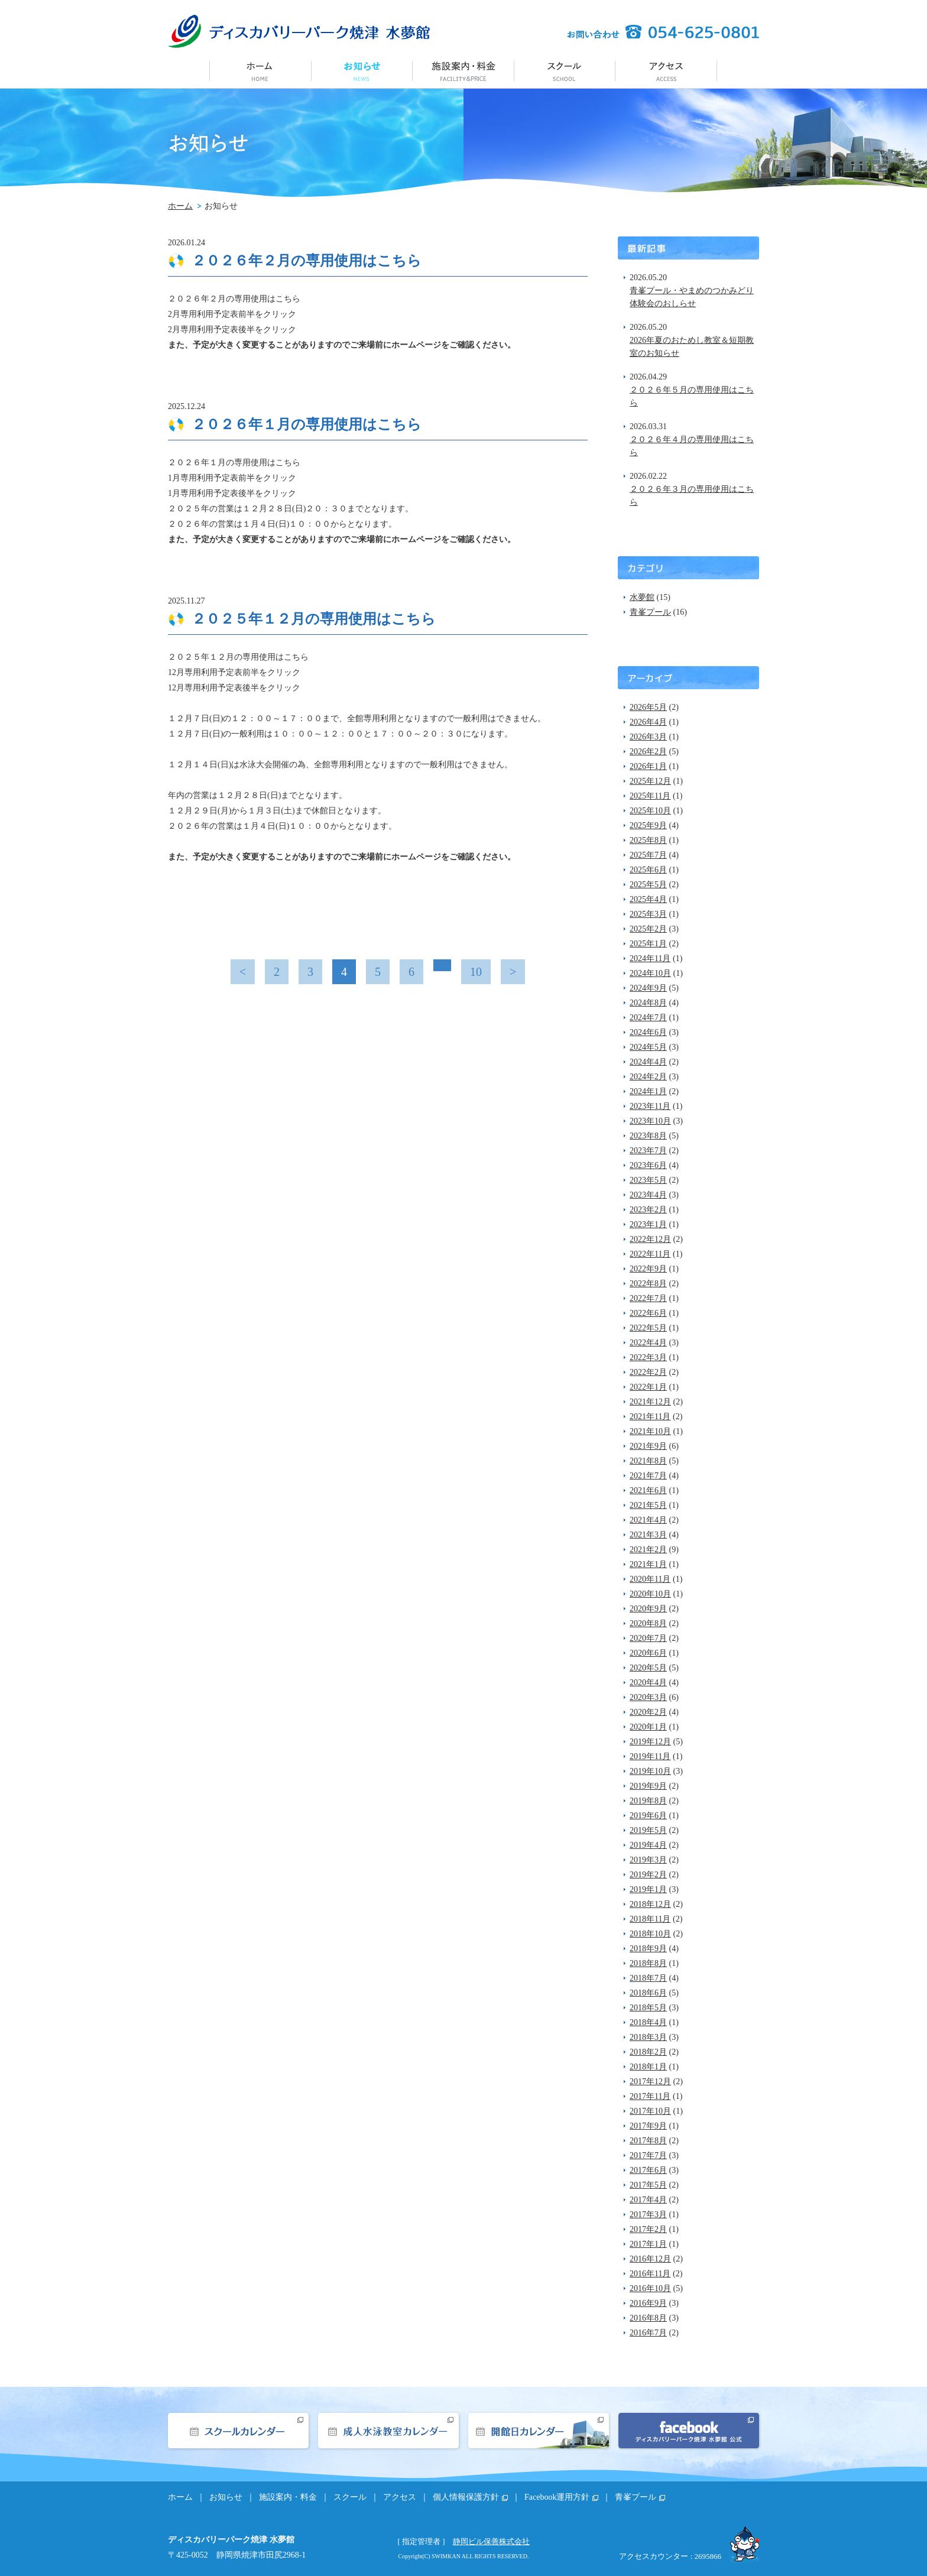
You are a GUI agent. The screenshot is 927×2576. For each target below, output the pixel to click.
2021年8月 (648, 1460)
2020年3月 (648, 1697)
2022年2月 (648, 1372)
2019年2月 (648, 1874)
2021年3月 (648, 1534)
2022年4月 (648, 1342)
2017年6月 (648, 2170)
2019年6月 (648, 1815)
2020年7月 (648, 1638)
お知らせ (362, 70)
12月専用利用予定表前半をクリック (234, 672)
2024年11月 (650, 958)
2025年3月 (648, 914)
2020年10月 (650, 1593)
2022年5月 (648, 1327)
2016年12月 (650, 2258)
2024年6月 (648, 1032)
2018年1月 (648, 2066)
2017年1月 (648, 2244)
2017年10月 (650, 2111)
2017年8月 (648, 2140)
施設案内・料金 (463, 70)
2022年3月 (648, 1357)
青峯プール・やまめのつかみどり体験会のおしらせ (692, 297)
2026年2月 (648, 751)
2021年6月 (648, 1490)
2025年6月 (648, 869)
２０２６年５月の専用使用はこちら (692, 396)
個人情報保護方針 (466, 2497)
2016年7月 (648, 2332)
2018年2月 (648, 2052)
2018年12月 (650, 1904)
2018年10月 (650, 1933)
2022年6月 (648, 1313)
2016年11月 (650, 2273)
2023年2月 (648, 1209)
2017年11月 (650, 2096)
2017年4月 (648, 2199)
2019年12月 (650, 1741)
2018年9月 (648, 1948)
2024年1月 (648, 1091)
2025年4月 (648, 899)
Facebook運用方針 (556, 2497)
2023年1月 (648, 1224)
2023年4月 (648, 1194)
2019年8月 (648, 1800)
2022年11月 (650, 1254)
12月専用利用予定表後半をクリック (234, 687)
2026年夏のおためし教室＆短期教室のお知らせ (692, 347)
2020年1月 (648, 1726)
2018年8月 (648, 1963)
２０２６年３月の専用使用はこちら (692, 496)
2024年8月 (648, 1002)
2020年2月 (648, 1712)
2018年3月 (648, 2037)
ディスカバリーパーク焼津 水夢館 (299, 31)
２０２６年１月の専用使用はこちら (307, 424)
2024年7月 (648, 1017)
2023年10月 (650, 1121)
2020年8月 (648, 1623)
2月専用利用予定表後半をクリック (232, 329)
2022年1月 (648, 1387)
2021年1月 (648, 1564)
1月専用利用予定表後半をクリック (232, 493)
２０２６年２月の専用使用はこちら (307, 260)
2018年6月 (648, 1992)
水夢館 (642, 597)
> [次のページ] (513, 971)
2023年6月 (648, 1165)
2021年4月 (648, 1520)
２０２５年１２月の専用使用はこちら (314, 619)
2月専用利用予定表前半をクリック (232, 314)
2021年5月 (648, 1505)
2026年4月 (648, 722)
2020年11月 (650, 1579)
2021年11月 (650, 1416)
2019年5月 (648, 1830)
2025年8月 (648, 840)
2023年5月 (648, 1180)
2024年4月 (648, 1061)
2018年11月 (650, 1919)
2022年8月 (648, 1283)
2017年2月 (648, 2229)
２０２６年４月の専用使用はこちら (692, 446)
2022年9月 (648, 1268)
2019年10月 (650, 1771)
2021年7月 (648, 1475)
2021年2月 (648, 1549)
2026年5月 (648, 707)
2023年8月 (648, 1135)
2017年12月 (650, 2081)
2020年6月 (648, 1653)
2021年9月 (648, 1446)
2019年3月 (648, 1859)
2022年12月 (650, 1239)
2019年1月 (648, 1889)
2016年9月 (648, 2303)
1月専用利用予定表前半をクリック (232, 477)
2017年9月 (648, 2125)
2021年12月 (650, 1401)
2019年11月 (650, 1756)
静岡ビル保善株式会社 (491, 2541)
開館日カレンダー (538, 2430)
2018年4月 (648, 2022)
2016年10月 (650, 2288)
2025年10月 (650, 810)
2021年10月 (650, 1431)
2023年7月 (648, 1150)
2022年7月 (648, 1298)
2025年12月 (650, 781)
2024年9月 (648, 988)
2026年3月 (648, 736)
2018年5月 (648, 2007)
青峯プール (650, 612)
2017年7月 (648, 2155)
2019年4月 (648, 1845)
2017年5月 (648, 2185)
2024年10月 (650, 973)
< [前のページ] (242, 971)
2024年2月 (648, 1076)
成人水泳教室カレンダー (388, 2430)
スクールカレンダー (238, 2430)
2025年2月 (648, 928)
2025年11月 (650, 795)
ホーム (260, 70)
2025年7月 (648, 855)
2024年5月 (648, 1047)
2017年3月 (648, 2214)
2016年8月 (648, 2318)
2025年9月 (648, 825)
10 (476, 971)
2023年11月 (650, 1106)
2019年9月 (648, 1786)
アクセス (667, 70)
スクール (565, 70)
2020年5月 (648, 1667)
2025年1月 (648, 943)
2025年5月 (648, 884)
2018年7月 (648, 1978)
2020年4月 (648, 1682)
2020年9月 (648, 1608)
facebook (688, 2430)
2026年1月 (648, 766)
